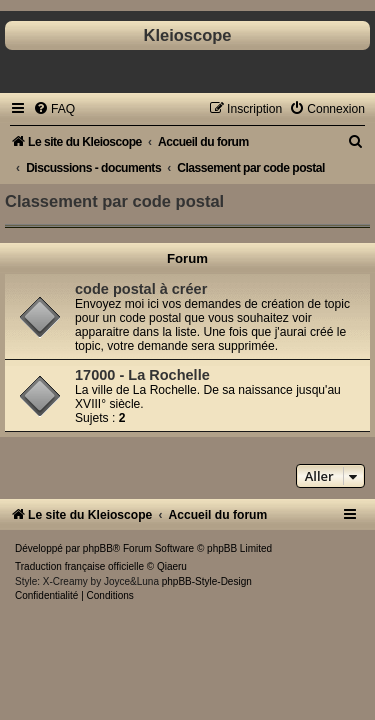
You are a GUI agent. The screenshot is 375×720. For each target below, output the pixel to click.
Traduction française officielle (79, 566)
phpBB (98, 548)
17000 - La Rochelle (142, 375)
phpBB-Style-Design (207, 581)
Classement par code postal (114, 201)
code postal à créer (141, 289)
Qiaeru (172, 566)
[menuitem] (54, 109)
